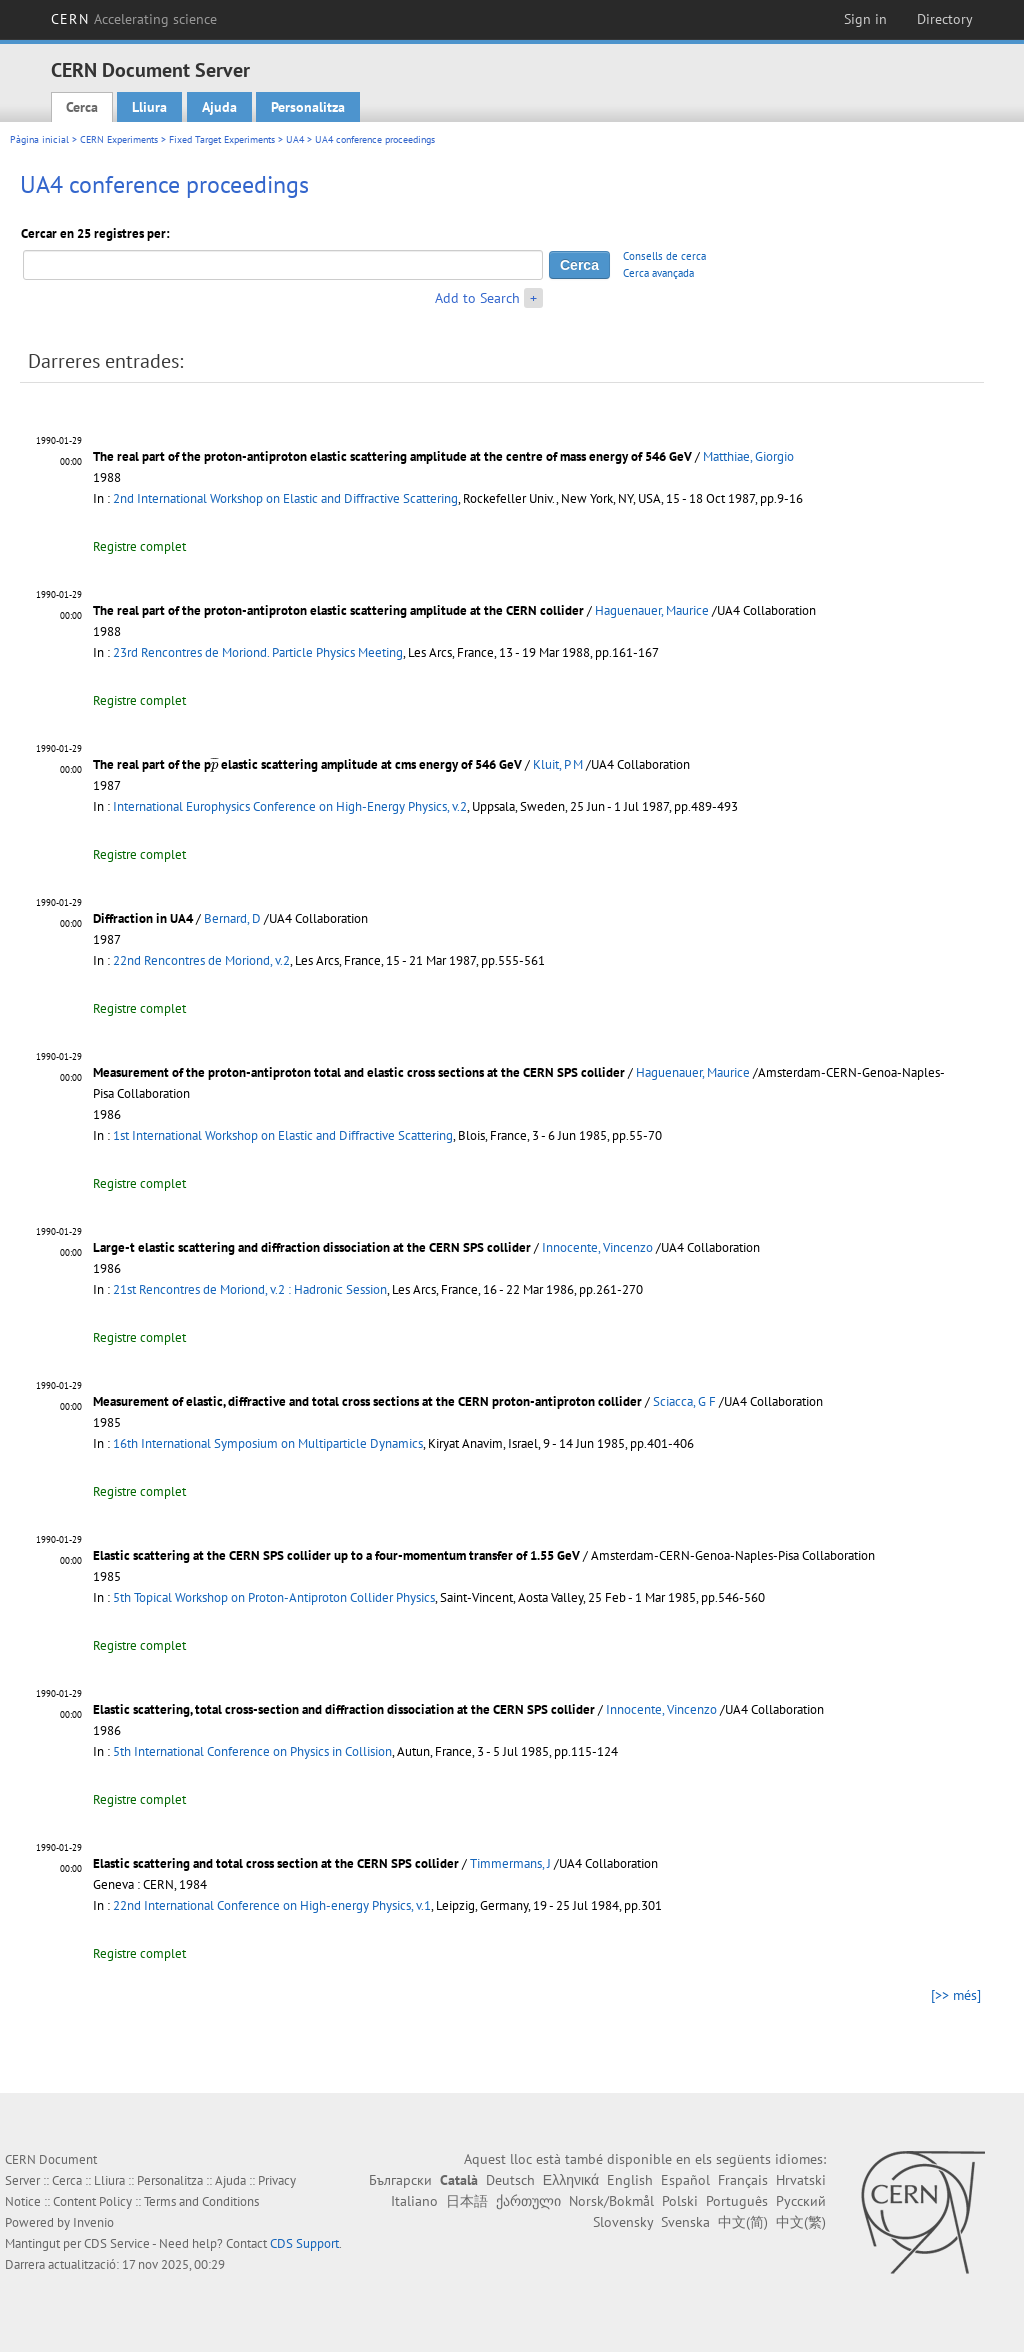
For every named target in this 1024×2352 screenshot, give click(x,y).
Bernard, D (232, 918)
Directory (945, 19)
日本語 (467, 2201)
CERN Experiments (119, 139)
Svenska (685, 2222)
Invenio (93, 2222)
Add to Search (477, 298)
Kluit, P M (558, 764)
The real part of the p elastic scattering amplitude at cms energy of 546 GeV (307, 764)
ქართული (528, 2201)
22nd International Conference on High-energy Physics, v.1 (272, 1905)
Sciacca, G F (684, 1401)
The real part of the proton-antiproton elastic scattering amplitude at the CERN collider (338, 610)
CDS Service (117, 2243)
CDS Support (304, 2243)
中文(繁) (801, 2222)
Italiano (414, 2201)
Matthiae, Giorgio (748, 456)
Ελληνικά (571, 2180)
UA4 (295, 139)
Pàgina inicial (39, 139)
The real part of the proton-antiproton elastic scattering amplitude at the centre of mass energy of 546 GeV (392, 456)
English (630, 2180)
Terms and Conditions (201, 2201)
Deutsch (510, 2180)
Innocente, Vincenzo (597, 1247)
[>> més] (956, 1995)
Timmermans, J (510, 1863)
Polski (680, 2201)
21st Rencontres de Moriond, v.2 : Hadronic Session (250, 1289)
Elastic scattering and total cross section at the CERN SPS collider (276, 1863)
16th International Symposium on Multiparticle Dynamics (268, 1443)
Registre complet (139, 546)
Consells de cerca (664, 256)
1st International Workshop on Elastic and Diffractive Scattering (283, 1135)
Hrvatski (801, 2180)
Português (737, 2201)
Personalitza (308, 107)
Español (685, 2180)
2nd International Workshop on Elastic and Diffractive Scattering (285, 498)
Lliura (149, 107)
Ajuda (219, 107)
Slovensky (623, 2222)
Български (400, 2180)
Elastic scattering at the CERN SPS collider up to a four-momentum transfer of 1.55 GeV (336, 1555)
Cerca (82, 107)
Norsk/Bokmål (611, 2201)
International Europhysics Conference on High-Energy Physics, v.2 (290, 806)
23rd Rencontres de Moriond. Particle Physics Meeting (258, 652)
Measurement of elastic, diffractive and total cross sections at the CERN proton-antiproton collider (367, 1401)
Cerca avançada (658, 273)
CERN (134, 19)
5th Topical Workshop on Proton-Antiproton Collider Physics (274, 1597)
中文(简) (743, 2222)
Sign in (865, 19)
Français (743, 2180)
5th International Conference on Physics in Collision (252, 1751)
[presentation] (214, 764)
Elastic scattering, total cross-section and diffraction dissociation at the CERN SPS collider (344, 1709)
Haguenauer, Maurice (652, 610)
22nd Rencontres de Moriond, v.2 (201, 960)
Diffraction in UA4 (143, 918)
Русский (801, 2201)
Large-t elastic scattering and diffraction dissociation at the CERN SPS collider (312, 1247)
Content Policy (92, 2201)
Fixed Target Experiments (222, 139)
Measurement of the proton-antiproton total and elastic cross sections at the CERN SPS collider (359, 1072)
